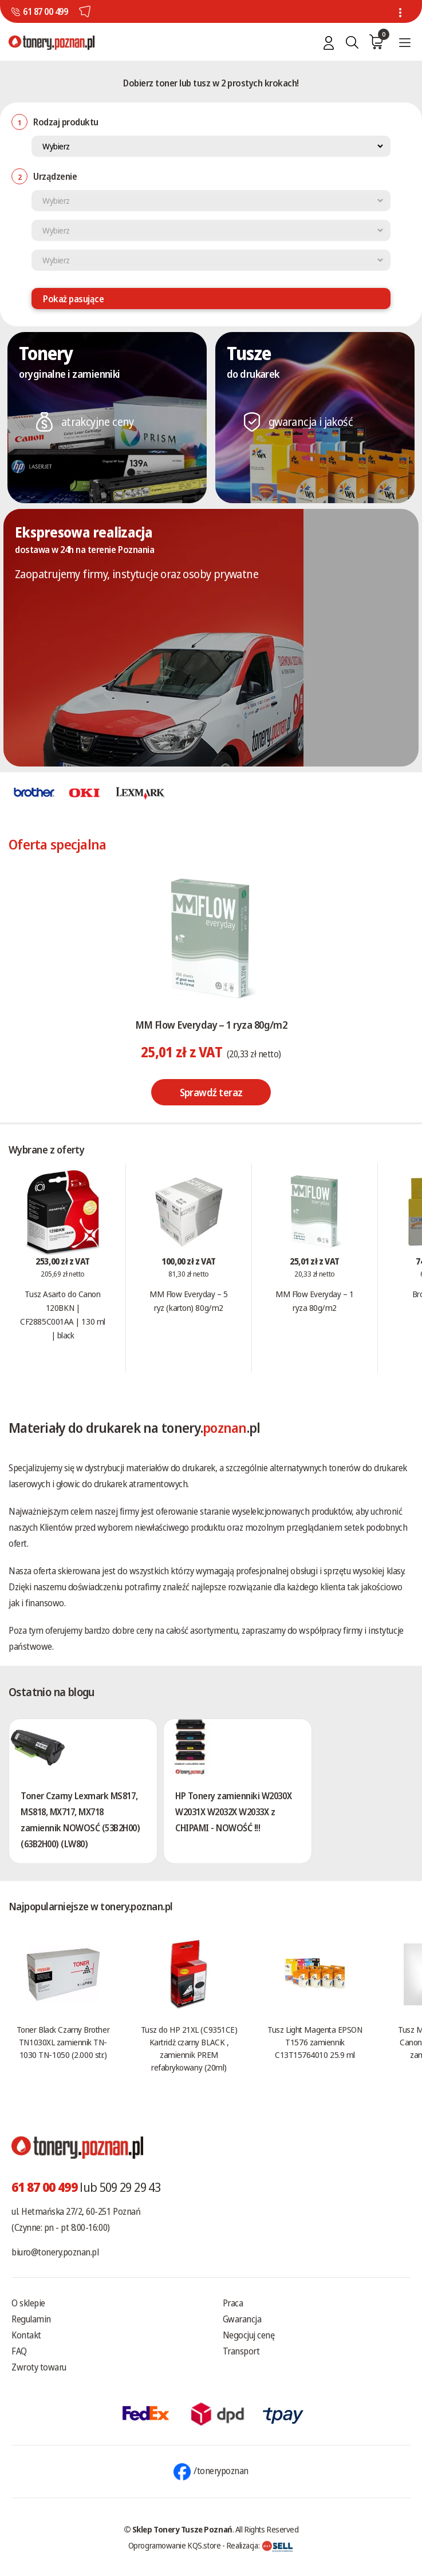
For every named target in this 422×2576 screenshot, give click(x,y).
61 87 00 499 (45, 11)
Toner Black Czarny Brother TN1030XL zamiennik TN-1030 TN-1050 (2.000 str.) (63, 2042)
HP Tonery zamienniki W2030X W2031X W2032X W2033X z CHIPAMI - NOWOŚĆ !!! (233, 1811)
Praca (233, 2303)
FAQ (19, 2351)
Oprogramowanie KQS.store (174, 2545)
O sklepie (28, 2303)
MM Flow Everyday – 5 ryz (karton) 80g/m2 (188, 1300)
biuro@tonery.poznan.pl (54, 2252)
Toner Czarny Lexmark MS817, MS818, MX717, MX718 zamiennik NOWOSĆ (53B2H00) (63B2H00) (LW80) (80, 1819)
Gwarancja (242, 2319)
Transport (241, 2351)
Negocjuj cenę (249, 2335)
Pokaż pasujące (73, 299)
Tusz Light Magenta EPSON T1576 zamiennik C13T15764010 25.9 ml (314, 2042)
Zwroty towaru (38, 2367)
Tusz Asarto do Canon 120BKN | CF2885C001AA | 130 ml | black (62, 1314)
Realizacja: (260, 2545)
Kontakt (26, 2335)
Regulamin (31, 2319)
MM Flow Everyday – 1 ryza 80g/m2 (211, 1025)
